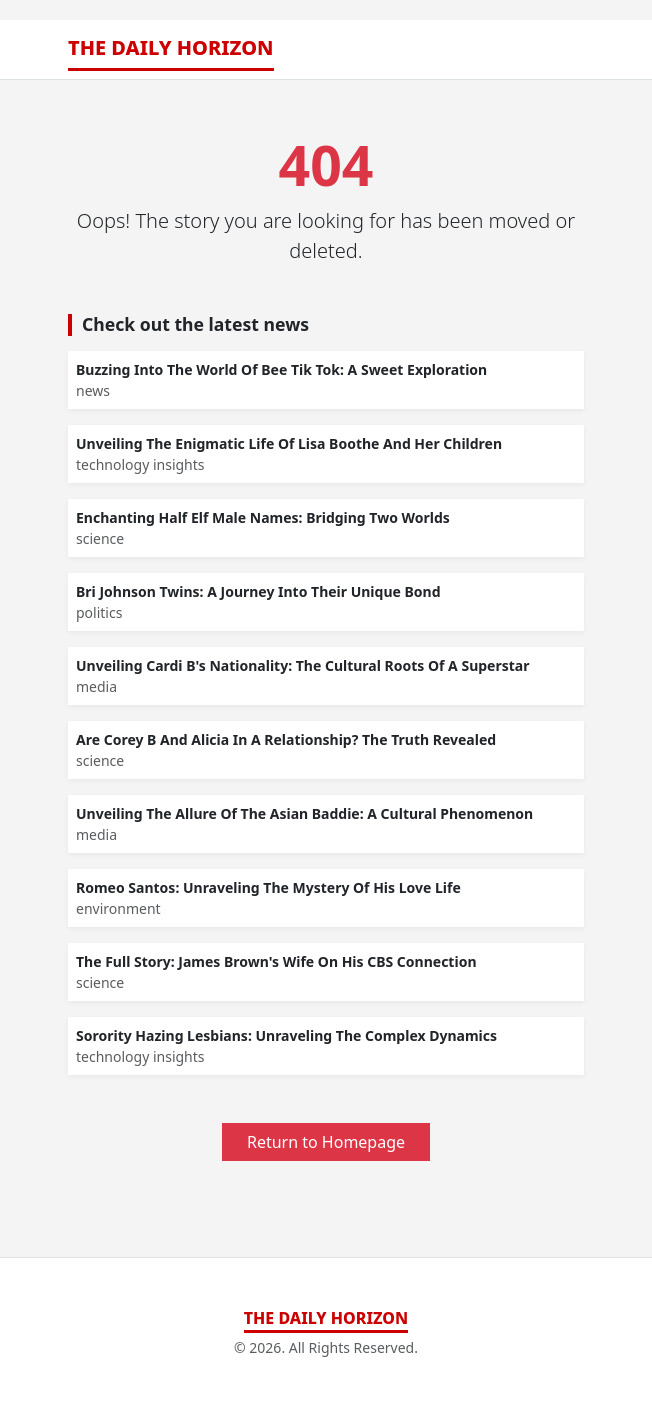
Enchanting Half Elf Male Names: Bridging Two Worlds (263, 517)
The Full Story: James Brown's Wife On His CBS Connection (276, 961)
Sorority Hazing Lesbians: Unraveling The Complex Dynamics (286, 1035)
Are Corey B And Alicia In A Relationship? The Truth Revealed (286, 739)
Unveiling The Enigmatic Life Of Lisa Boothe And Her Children (289, 443)
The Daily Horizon (171, 47)
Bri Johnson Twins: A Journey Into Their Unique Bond (258, 591)
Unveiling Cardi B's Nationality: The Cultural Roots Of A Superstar (302, 665)
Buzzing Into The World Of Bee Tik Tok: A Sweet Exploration (281, 369)
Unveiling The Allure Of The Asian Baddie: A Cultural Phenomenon (304, 813)
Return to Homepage (326, 1142)
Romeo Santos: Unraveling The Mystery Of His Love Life (268, 887)
